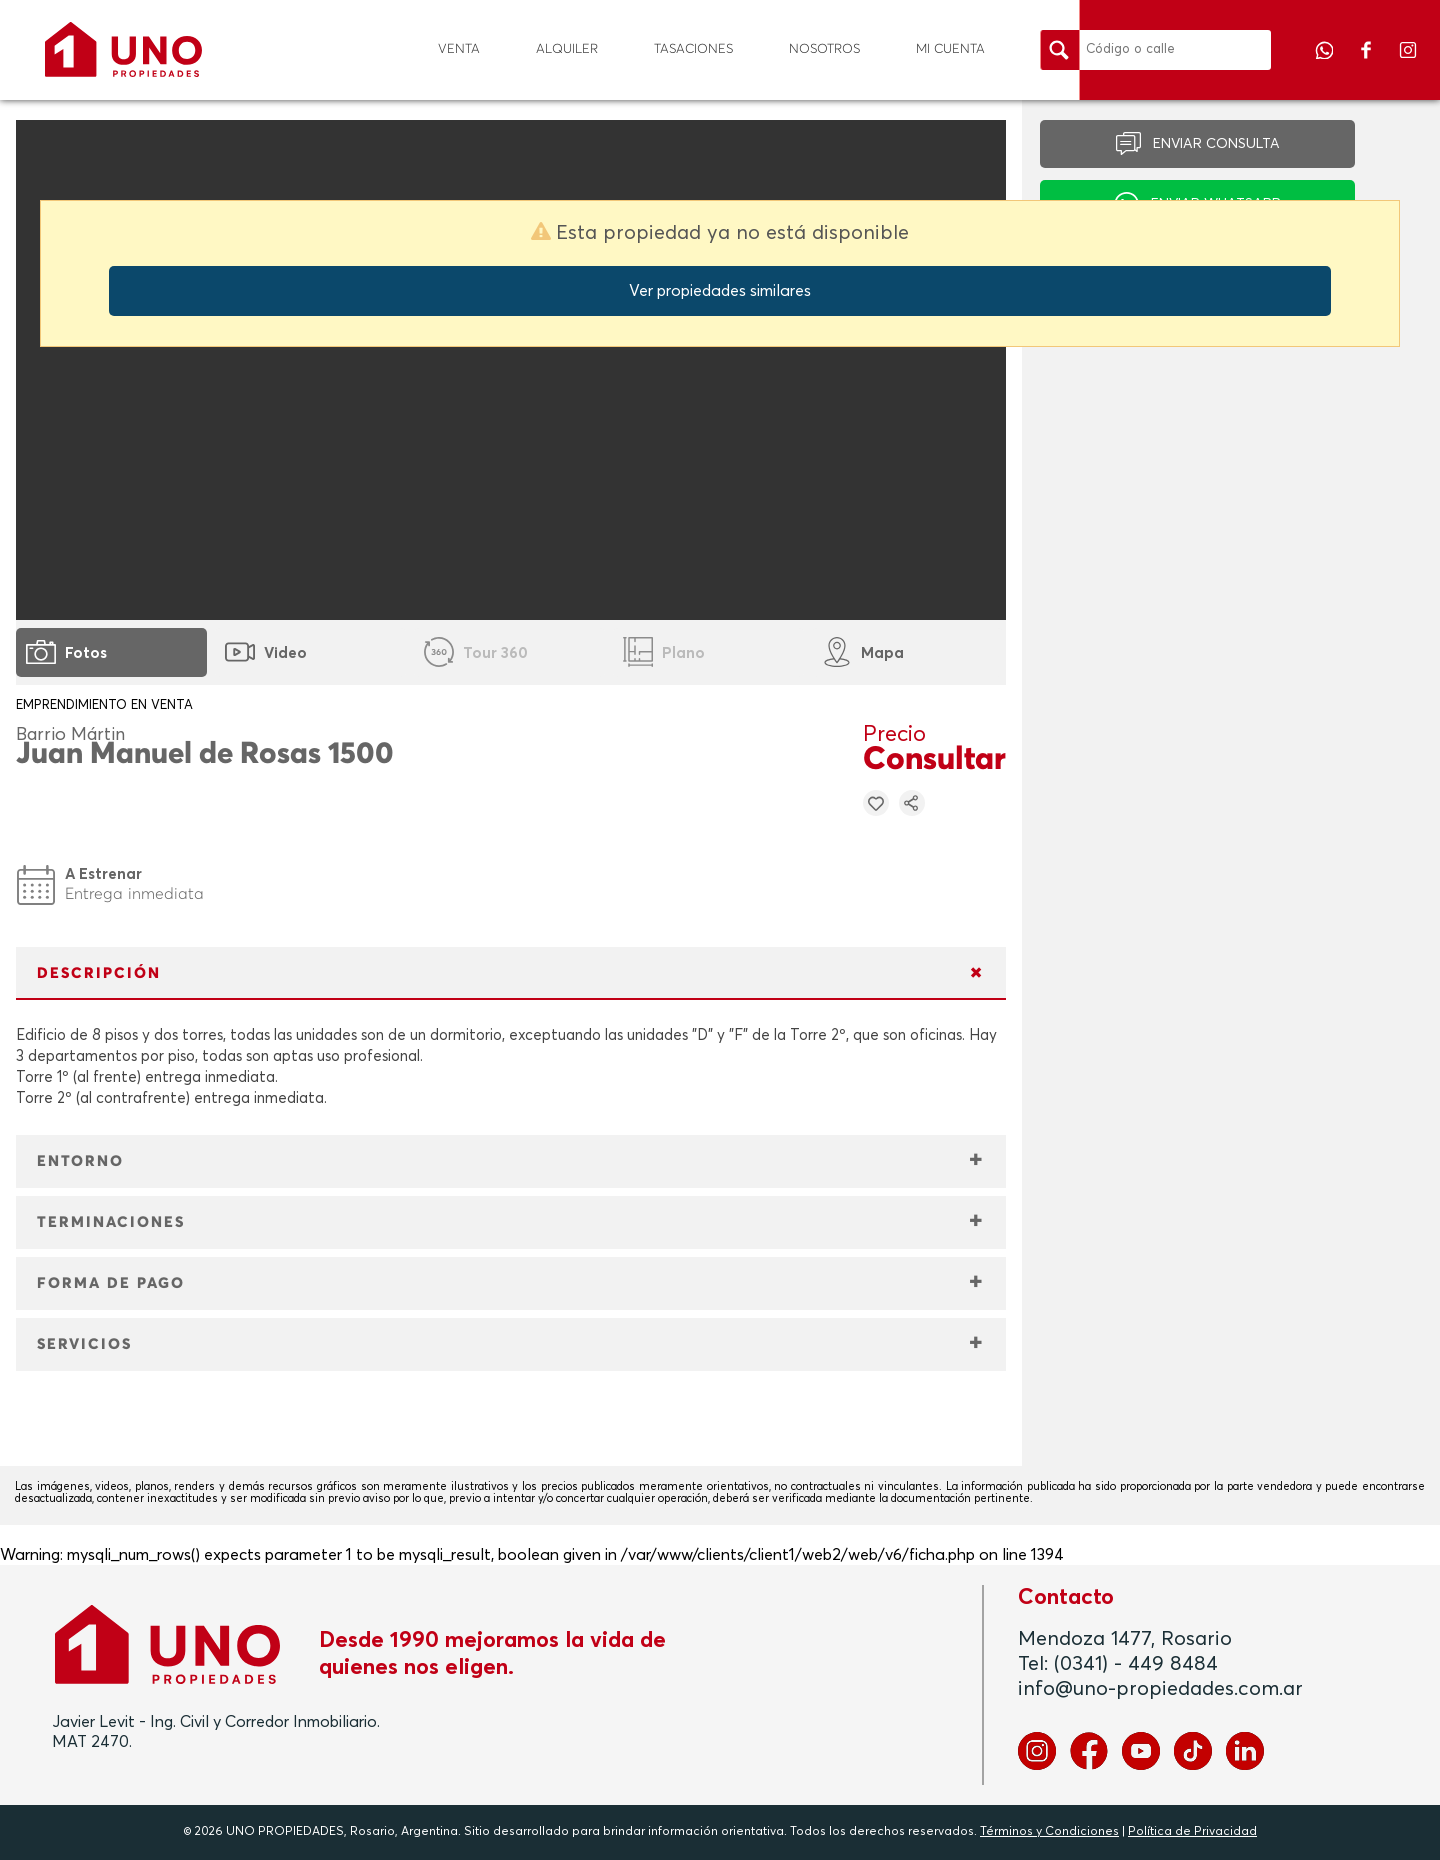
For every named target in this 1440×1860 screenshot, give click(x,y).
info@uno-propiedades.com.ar (1160, 1689)
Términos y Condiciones (1049, 1832)
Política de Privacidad (1192, 1832)
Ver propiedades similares (720, 291)
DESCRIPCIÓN (99, 973)
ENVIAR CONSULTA (1216, 144)
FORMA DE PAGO (111, 1283)
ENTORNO (80, 1161)
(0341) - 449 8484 (1136, 1664)
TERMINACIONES (111, 1222)
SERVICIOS (84, 1344)
